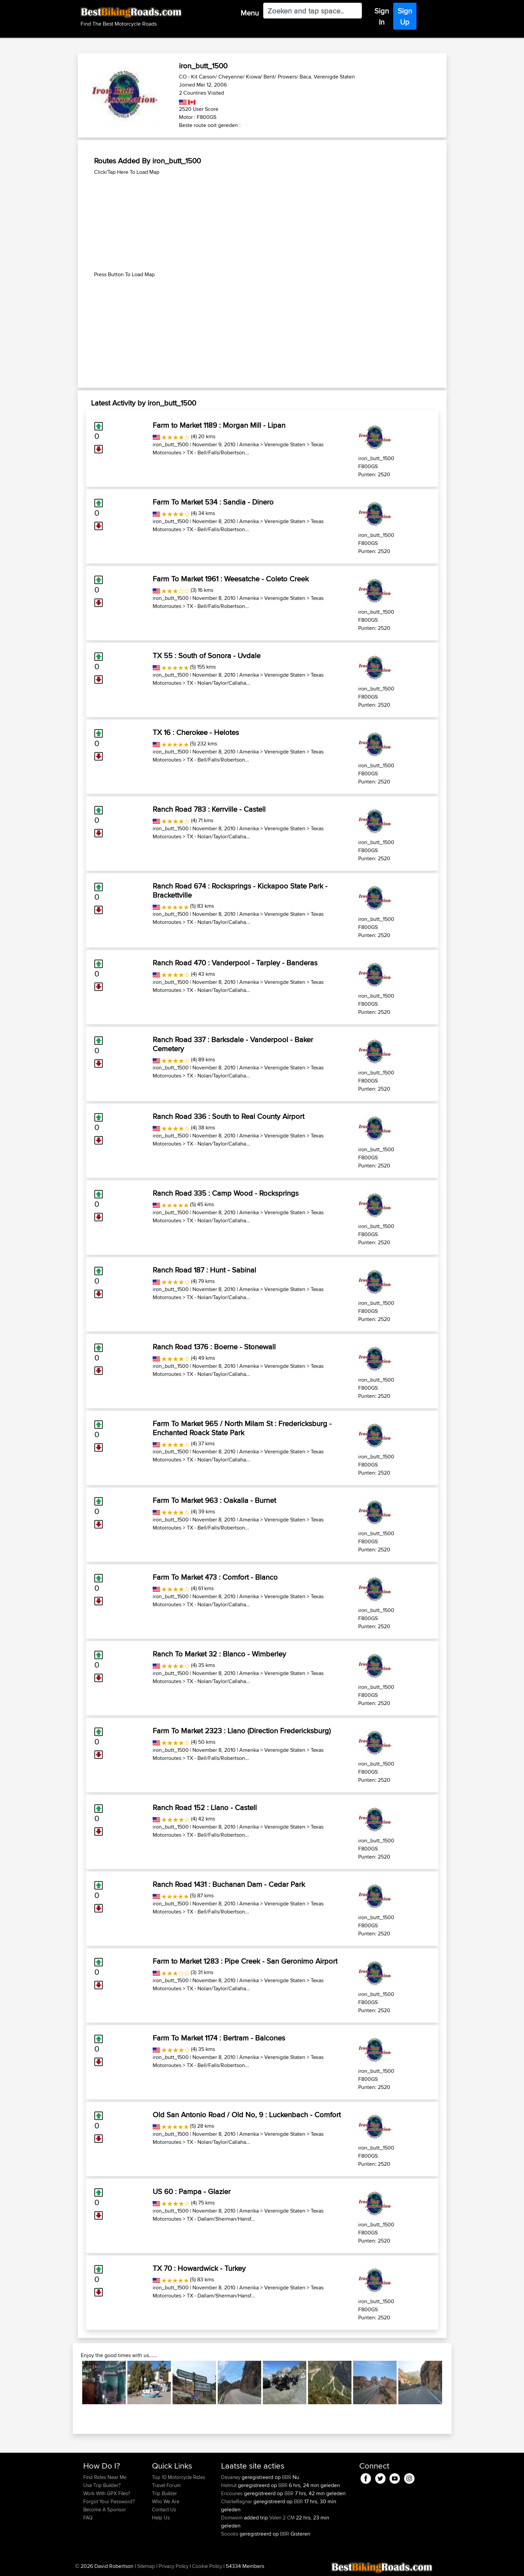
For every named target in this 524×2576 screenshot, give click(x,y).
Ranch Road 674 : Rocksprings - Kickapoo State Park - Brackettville (240, 890)
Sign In (381, 16)
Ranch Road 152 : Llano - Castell (205, 1807)
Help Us (161, 2517)
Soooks (230, 2533)
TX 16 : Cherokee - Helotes (196, 732)
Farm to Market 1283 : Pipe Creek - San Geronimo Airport (245, 1961)
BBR (286, 2477)
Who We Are (165, 2501)
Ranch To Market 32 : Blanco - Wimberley (219, 1653)
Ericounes (232, 2493)
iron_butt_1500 (171, 444)
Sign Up (405, 16)
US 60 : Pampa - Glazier (191, 2191)
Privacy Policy (173, 2566)
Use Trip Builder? (102, 2485)
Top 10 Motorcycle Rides (178, 2477)
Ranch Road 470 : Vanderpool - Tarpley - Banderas (235, 962)
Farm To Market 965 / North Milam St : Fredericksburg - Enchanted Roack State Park (242, 1428)
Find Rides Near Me (104, 2477)
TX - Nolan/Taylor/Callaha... (218, 683)
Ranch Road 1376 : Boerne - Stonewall (214, 1346)
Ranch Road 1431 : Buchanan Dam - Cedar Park (229, 1884)
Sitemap (146, 2566)
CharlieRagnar (237, 2501)
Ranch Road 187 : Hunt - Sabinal (204, 1269)
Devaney (231, 2477)
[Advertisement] (262, 223)
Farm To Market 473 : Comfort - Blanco (215, 1577)
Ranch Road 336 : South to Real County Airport (228, 1116)
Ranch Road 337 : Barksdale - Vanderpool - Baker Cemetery (233, 1044)
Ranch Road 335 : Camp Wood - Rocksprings (226, 1193)
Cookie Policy (207, 2566)
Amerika (249, 444)
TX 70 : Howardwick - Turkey (199, 2268)
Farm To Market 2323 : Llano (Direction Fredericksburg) (242, 1730)
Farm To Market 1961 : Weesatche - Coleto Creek (231, 578)
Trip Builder (164, 2493)
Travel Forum (166, 2485)
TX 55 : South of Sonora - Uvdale (206, 655)
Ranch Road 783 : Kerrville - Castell (209, 809)
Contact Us (164, 2509)
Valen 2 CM (282, 2517)
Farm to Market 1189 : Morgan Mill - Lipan (219, 425)
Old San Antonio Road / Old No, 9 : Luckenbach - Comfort (247, 2114)
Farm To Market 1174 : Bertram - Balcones (219, 2037)
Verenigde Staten (284, 444)
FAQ (87, 2517)
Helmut (229, 2485)
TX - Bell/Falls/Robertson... (218, 452)
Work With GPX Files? (106, 2493)
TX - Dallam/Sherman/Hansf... (221, 2219)
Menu (250, 12)
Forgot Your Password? (109, 2501)
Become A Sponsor (104, 2509)
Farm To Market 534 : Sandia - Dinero (213, 501)
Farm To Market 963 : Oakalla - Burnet (214, 1500)
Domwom (232, 2517)
